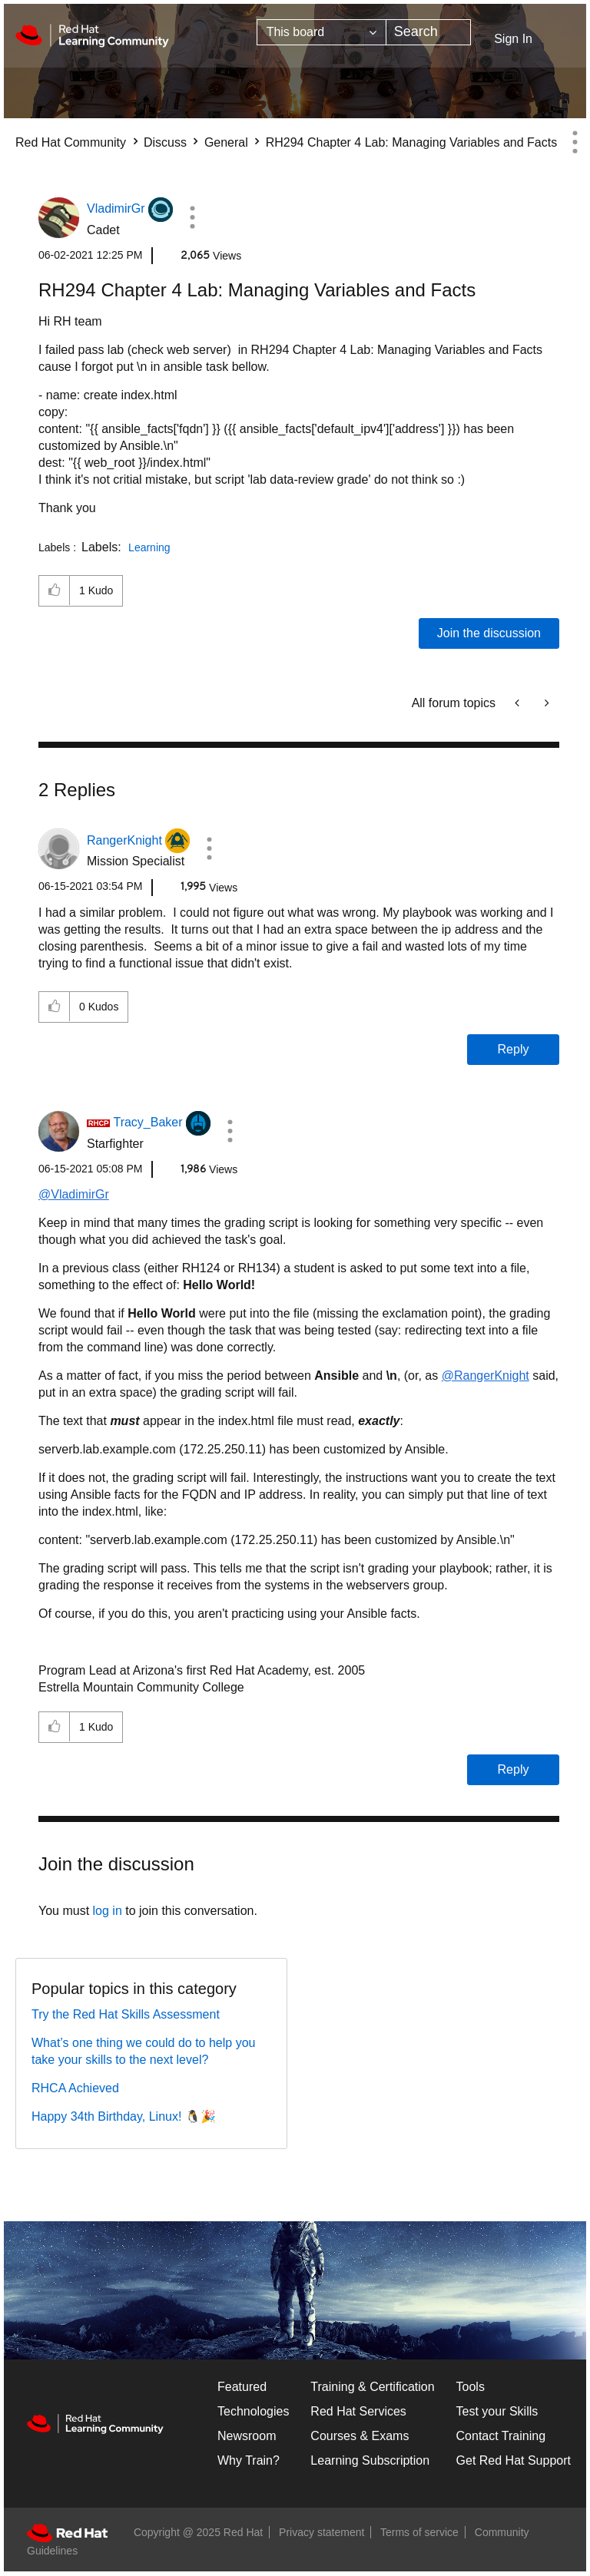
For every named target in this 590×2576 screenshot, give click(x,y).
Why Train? (248, 2460)
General (226, 142)
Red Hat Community (70, 142)
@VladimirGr (73, 1194)
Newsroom (246, 2435)
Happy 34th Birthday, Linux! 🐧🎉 (123, 2116)
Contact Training (501, 2435)
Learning (149, 547)
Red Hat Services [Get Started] (358, 2411)
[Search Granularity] (321, 32)
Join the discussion (489, 633)
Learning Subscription (369, 2460)
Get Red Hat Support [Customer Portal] (513, 2460)
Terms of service (419, 2532)
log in (107, 1910)
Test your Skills (497, 2411)
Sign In (513, 38)
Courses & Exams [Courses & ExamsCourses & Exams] (359, 2435)
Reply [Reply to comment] (513, 1049)
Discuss (165, 142)
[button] (192, 217)
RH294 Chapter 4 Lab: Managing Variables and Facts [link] (411, 142)
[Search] (429, 32)
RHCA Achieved (75, 2088)
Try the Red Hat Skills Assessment (125, 2014)
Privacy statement (321, 2532)
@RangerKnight (485, 1375)
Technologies (253, 2411)
